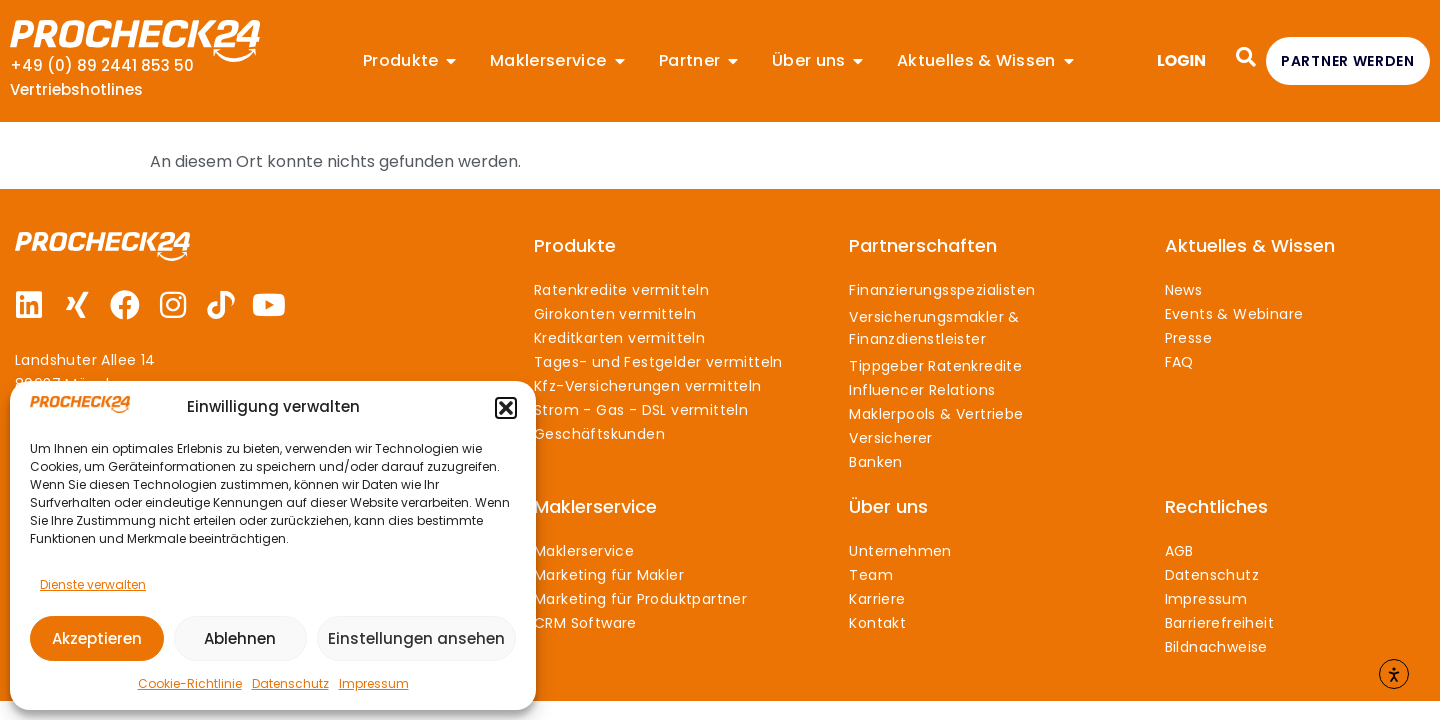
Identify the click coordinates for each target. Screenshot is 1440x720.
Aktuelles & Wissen (1250, 245)
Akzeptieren (97, 638)
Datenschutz (290, 683)
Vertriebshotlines (76, 89)
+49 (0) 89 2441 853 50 (102, 65)
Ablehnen (240, 638)
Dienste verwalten (93, 584)
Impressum (374, 683)
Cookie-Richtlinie (190, 683)
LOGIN (1181, 60)
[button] (506, 408)
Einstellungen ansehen (416, 638)
